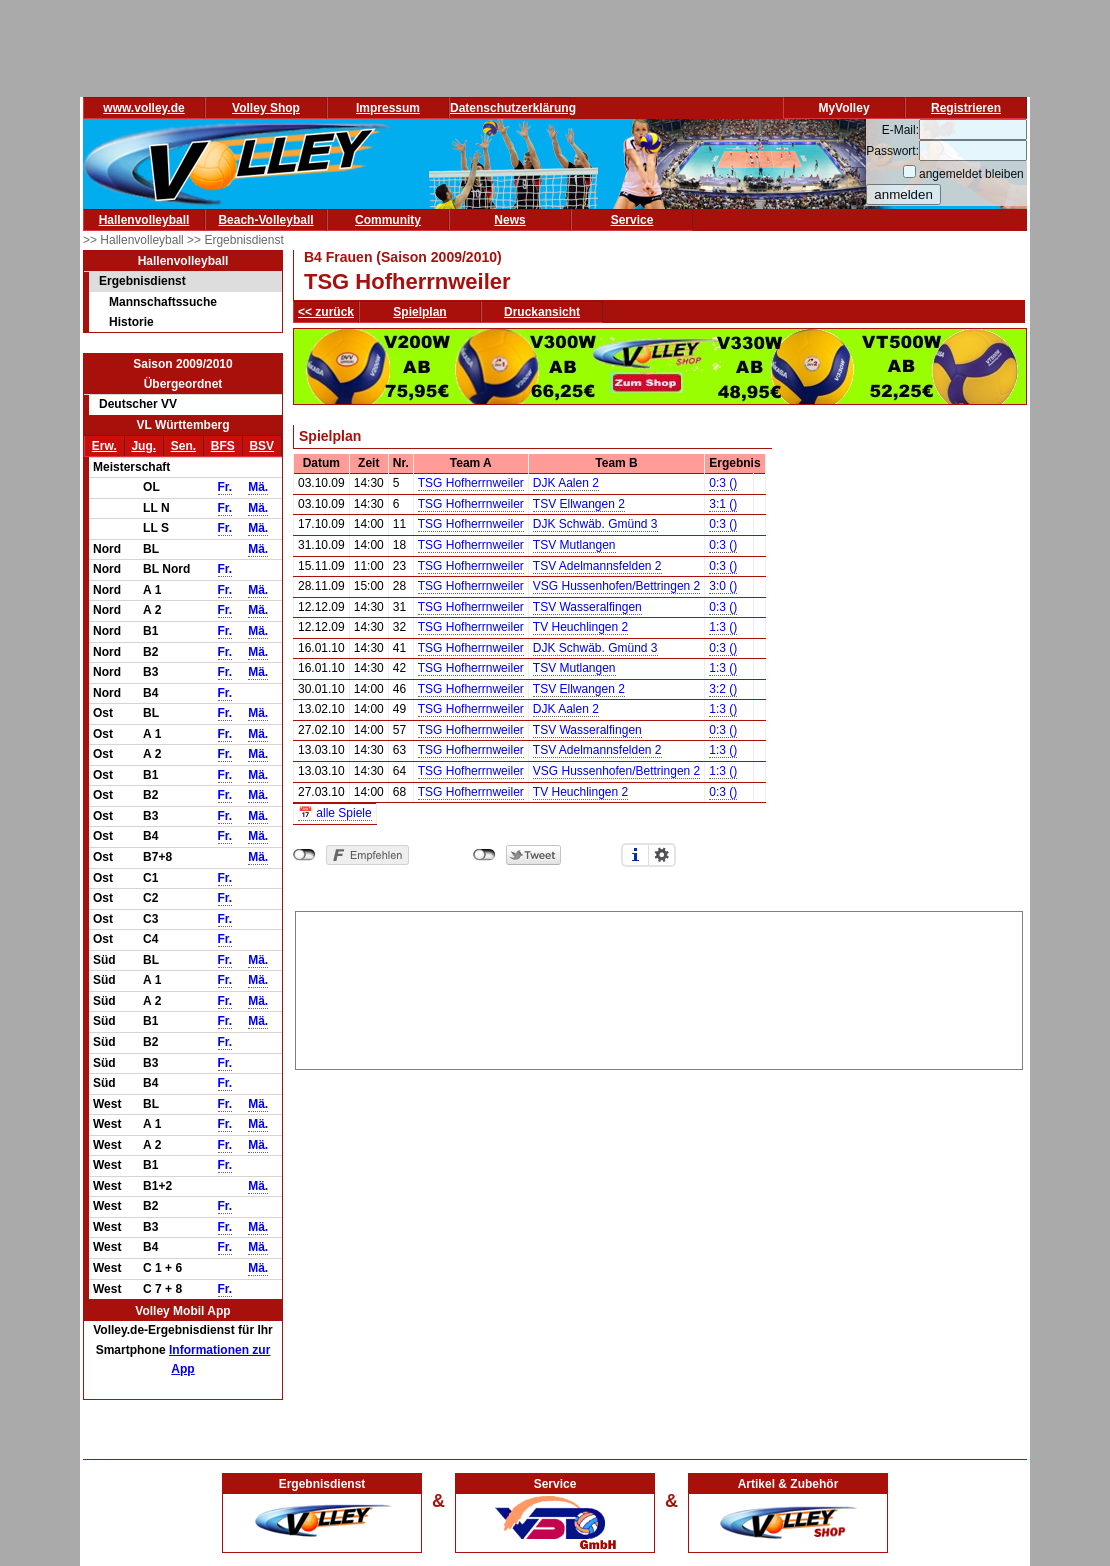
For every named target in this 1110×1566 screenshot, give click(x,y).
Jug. (143, 446)
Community (388, 220)
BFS (223, 446)
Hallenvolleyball (144, 220)
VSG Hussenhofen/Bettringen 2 (616, 586)
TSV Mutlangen (574, 545)
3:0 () (723, 586)
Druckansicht (542, 312)
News (509, 220)
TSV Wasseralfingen (587, 607)
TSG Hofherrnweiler (471, 483)
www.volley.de (143, 108)
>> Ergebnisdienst (235, 240)
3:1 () (723, 504)
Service (632, 220)
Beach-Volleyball (265, 220)
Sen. (183, 446)
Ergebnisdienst (142, 281)
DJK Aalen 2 (566, 483)
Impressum (388, 108)
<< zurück (326, 312)
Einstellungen (662, 855)
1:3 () (723, 627)
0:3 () (723, 483)
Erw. (104, 446)
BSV (261, 446)
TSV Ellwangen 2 (579, 504)
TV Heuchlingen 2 (580, 627)
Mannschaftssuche (163, 302)
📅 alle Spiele (335, 813)
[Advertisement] (659, 987)
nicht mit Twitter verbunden (484, 855)
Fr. (225, 487)
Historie (131, 322)
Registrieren (966, 108)
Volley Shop (266, 108)
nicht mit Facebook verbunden (304, 855)
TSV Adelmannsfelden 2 (597, 566)
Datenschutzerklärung (513, 108)
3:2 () (723, 689)
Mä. (258, 487)
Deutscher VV (138, 404)
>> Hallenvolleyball (135, 240)
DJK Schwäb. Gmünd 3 (595, 524)
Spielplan (419, 312)
